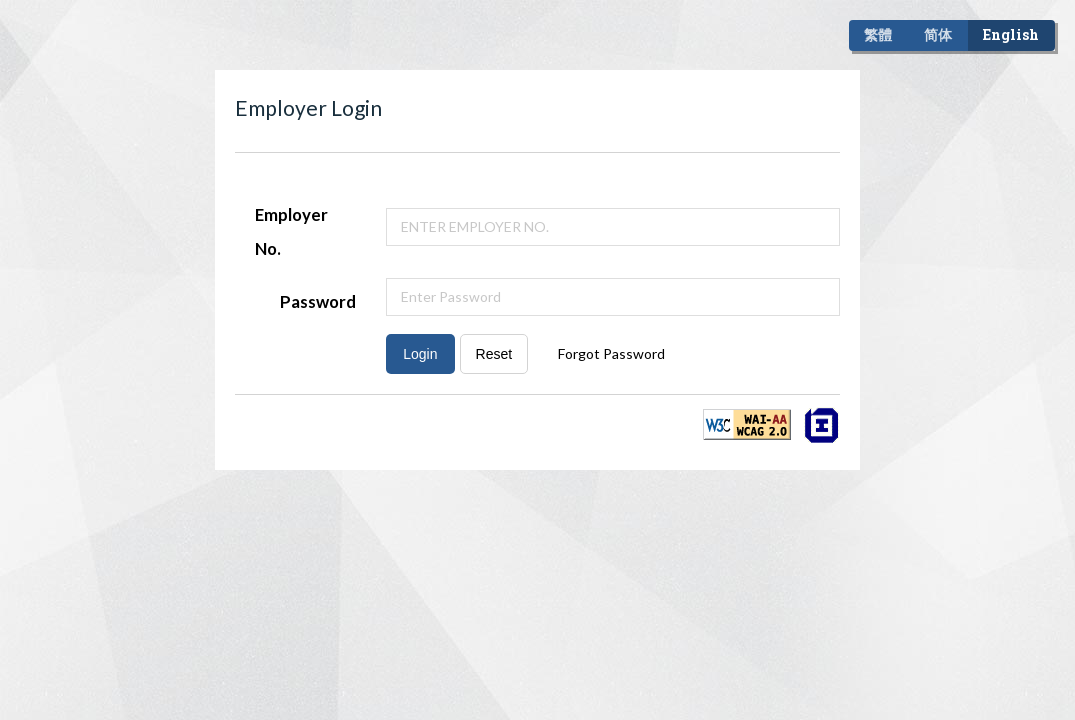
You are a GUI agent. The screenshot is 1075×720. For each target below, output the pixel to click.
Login (420, 354)
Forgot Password (611, 353)
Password (318, 301)
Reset (494, 354)
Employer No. (291, 231)
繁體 (878, 34)
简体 (938, 34)
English (1011, 34)
